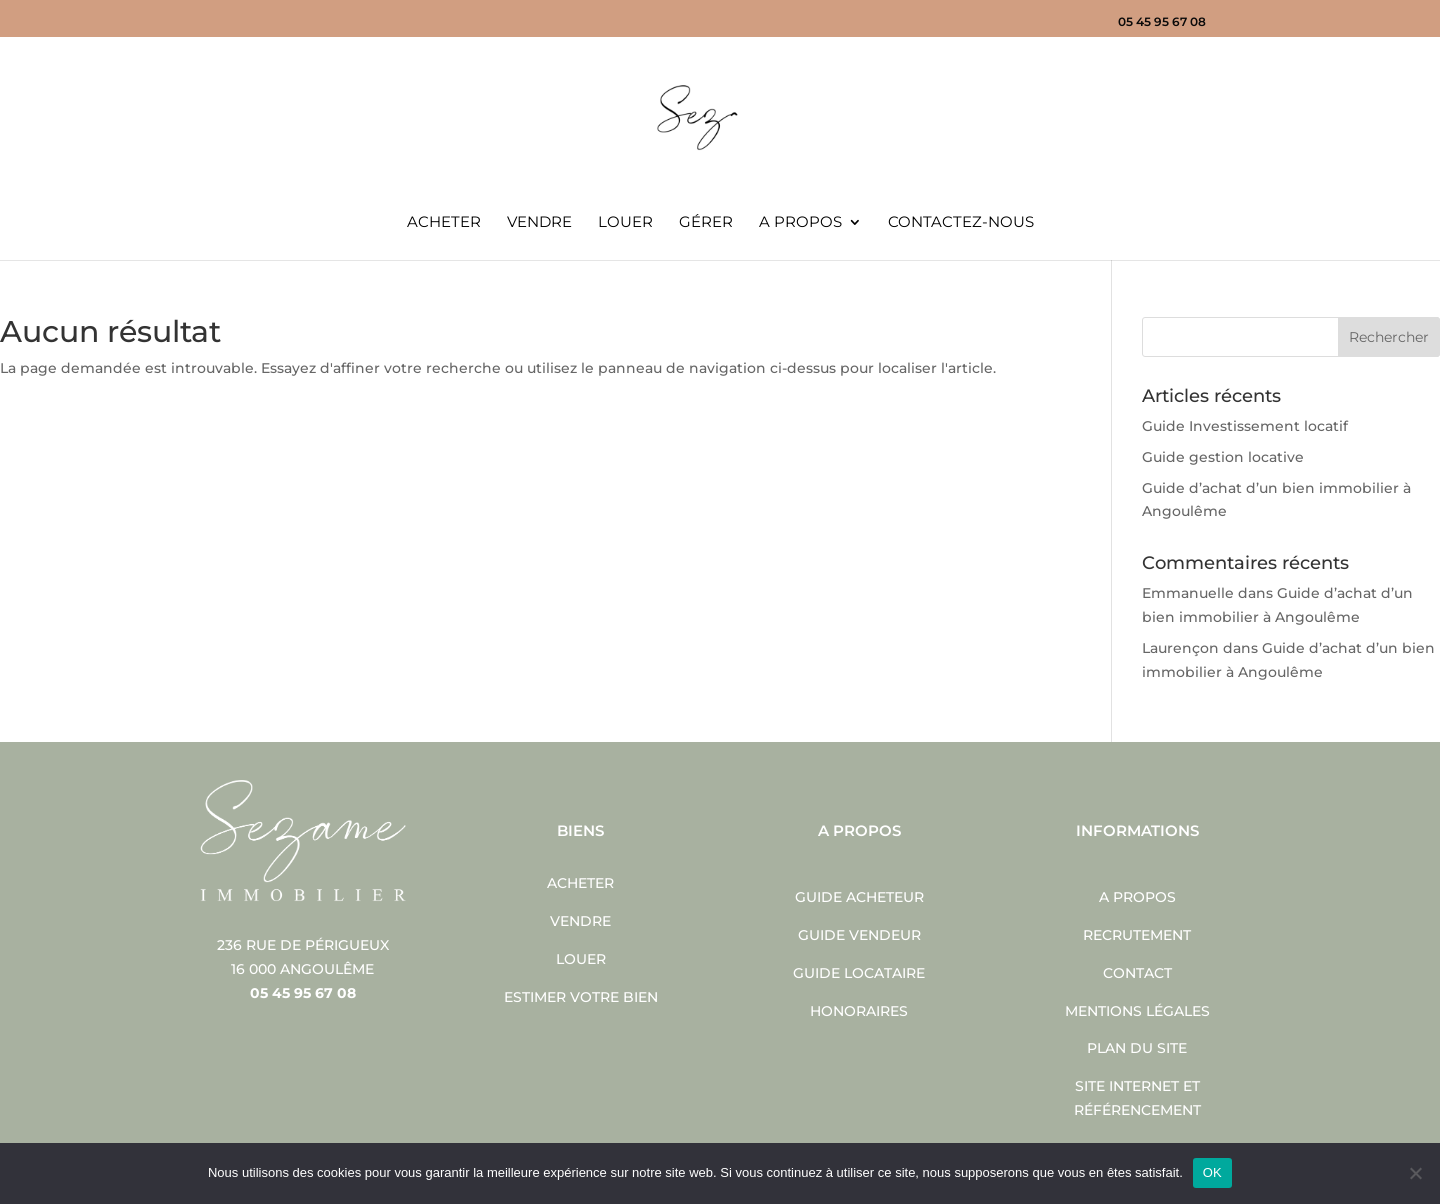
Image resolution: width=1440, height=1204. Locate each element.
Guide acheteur (859, 897)
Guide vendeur (859, 935)
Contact (1137, 973)
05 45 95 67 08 (1162, 22)
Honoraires (859, 1011)
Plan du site (1137, 1048)
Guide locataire (859, 973)
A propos (800, 223)
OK (1212, 1172)
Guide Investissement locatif (1245, 426)
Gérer (706, 223)
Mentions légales (1137, 1011)
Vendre (539, 223)
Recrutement (1137, 935)
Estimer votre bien (581, 997)
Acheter (444, 223)
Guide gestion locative (1223, 457)
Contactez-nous (961, 223)
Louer (625, 223)
